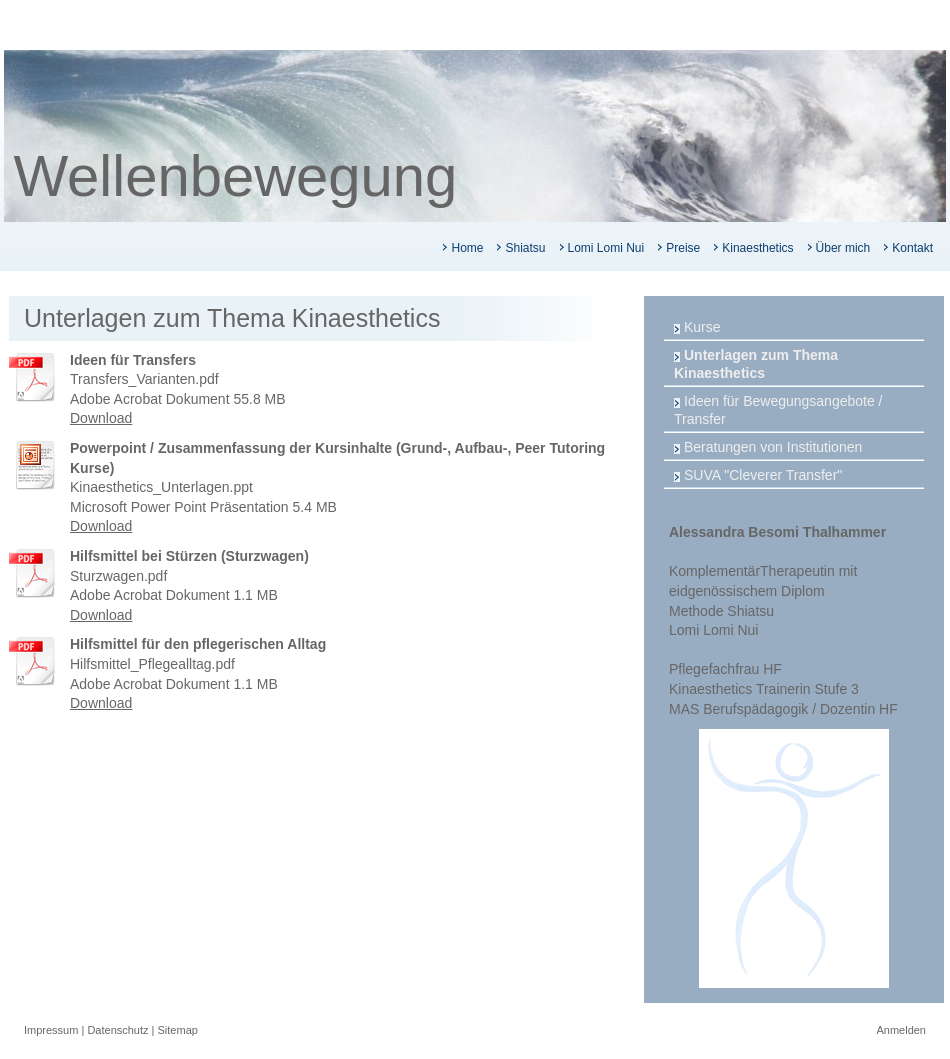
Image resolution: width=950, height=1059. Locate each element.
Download (101, 418)
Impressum (51, 1030)
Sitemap (178, 1030)
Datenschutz (117, 1030)
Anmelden (901, 1030)
